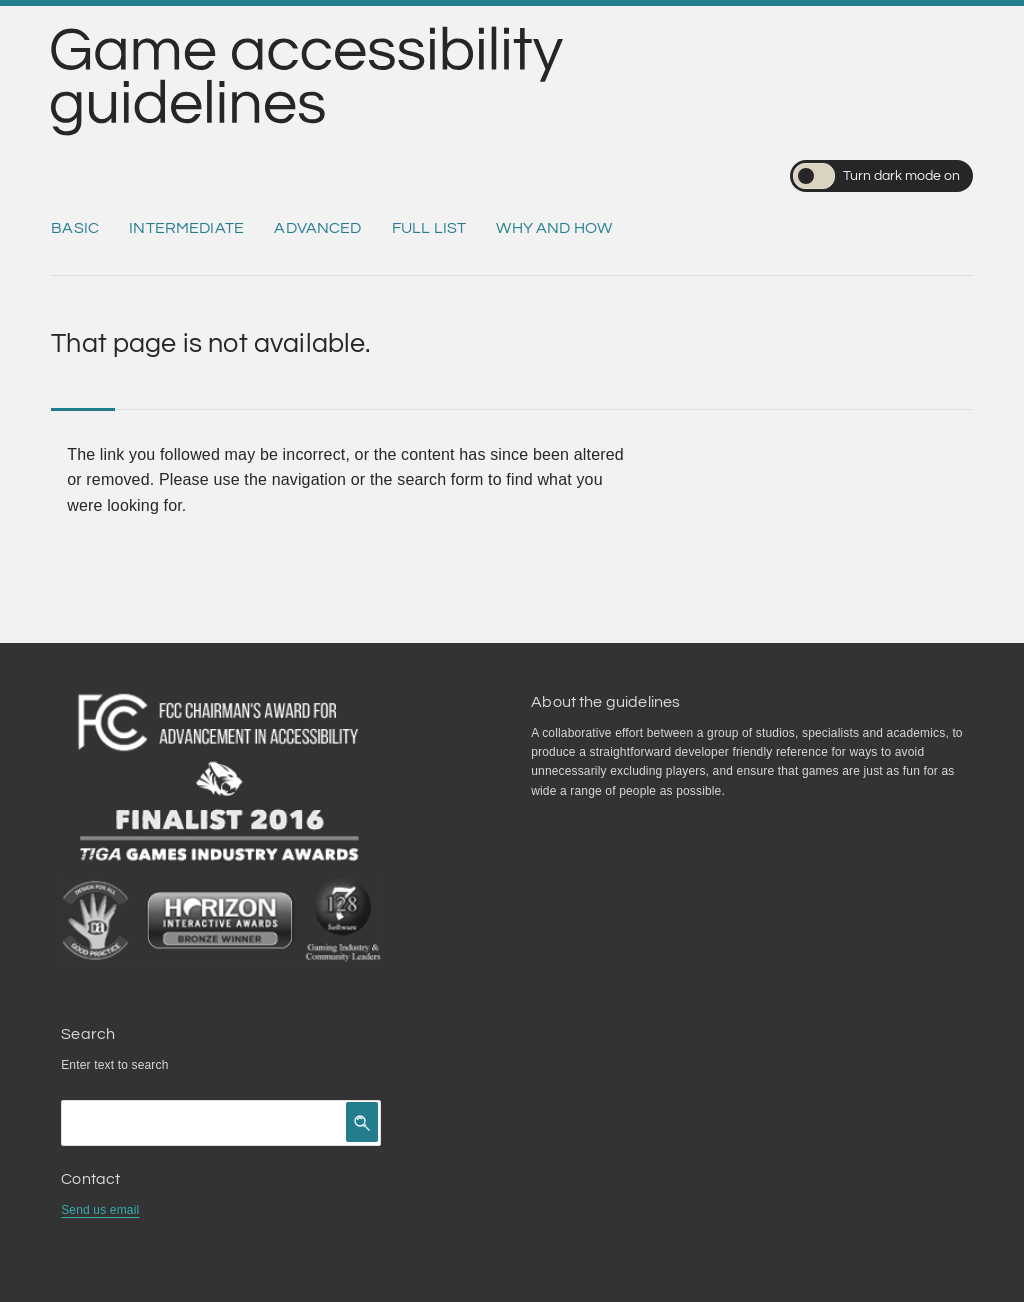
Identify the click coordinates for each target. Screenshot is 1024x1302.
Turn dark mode (876, 176)
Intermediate (186, 228)
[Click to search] (362, 1122)
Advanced (317, 228)
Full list (429, 228)
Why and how (554, 228)
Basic (75, 228)
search (149, 1065)
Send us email (100, 1210)
